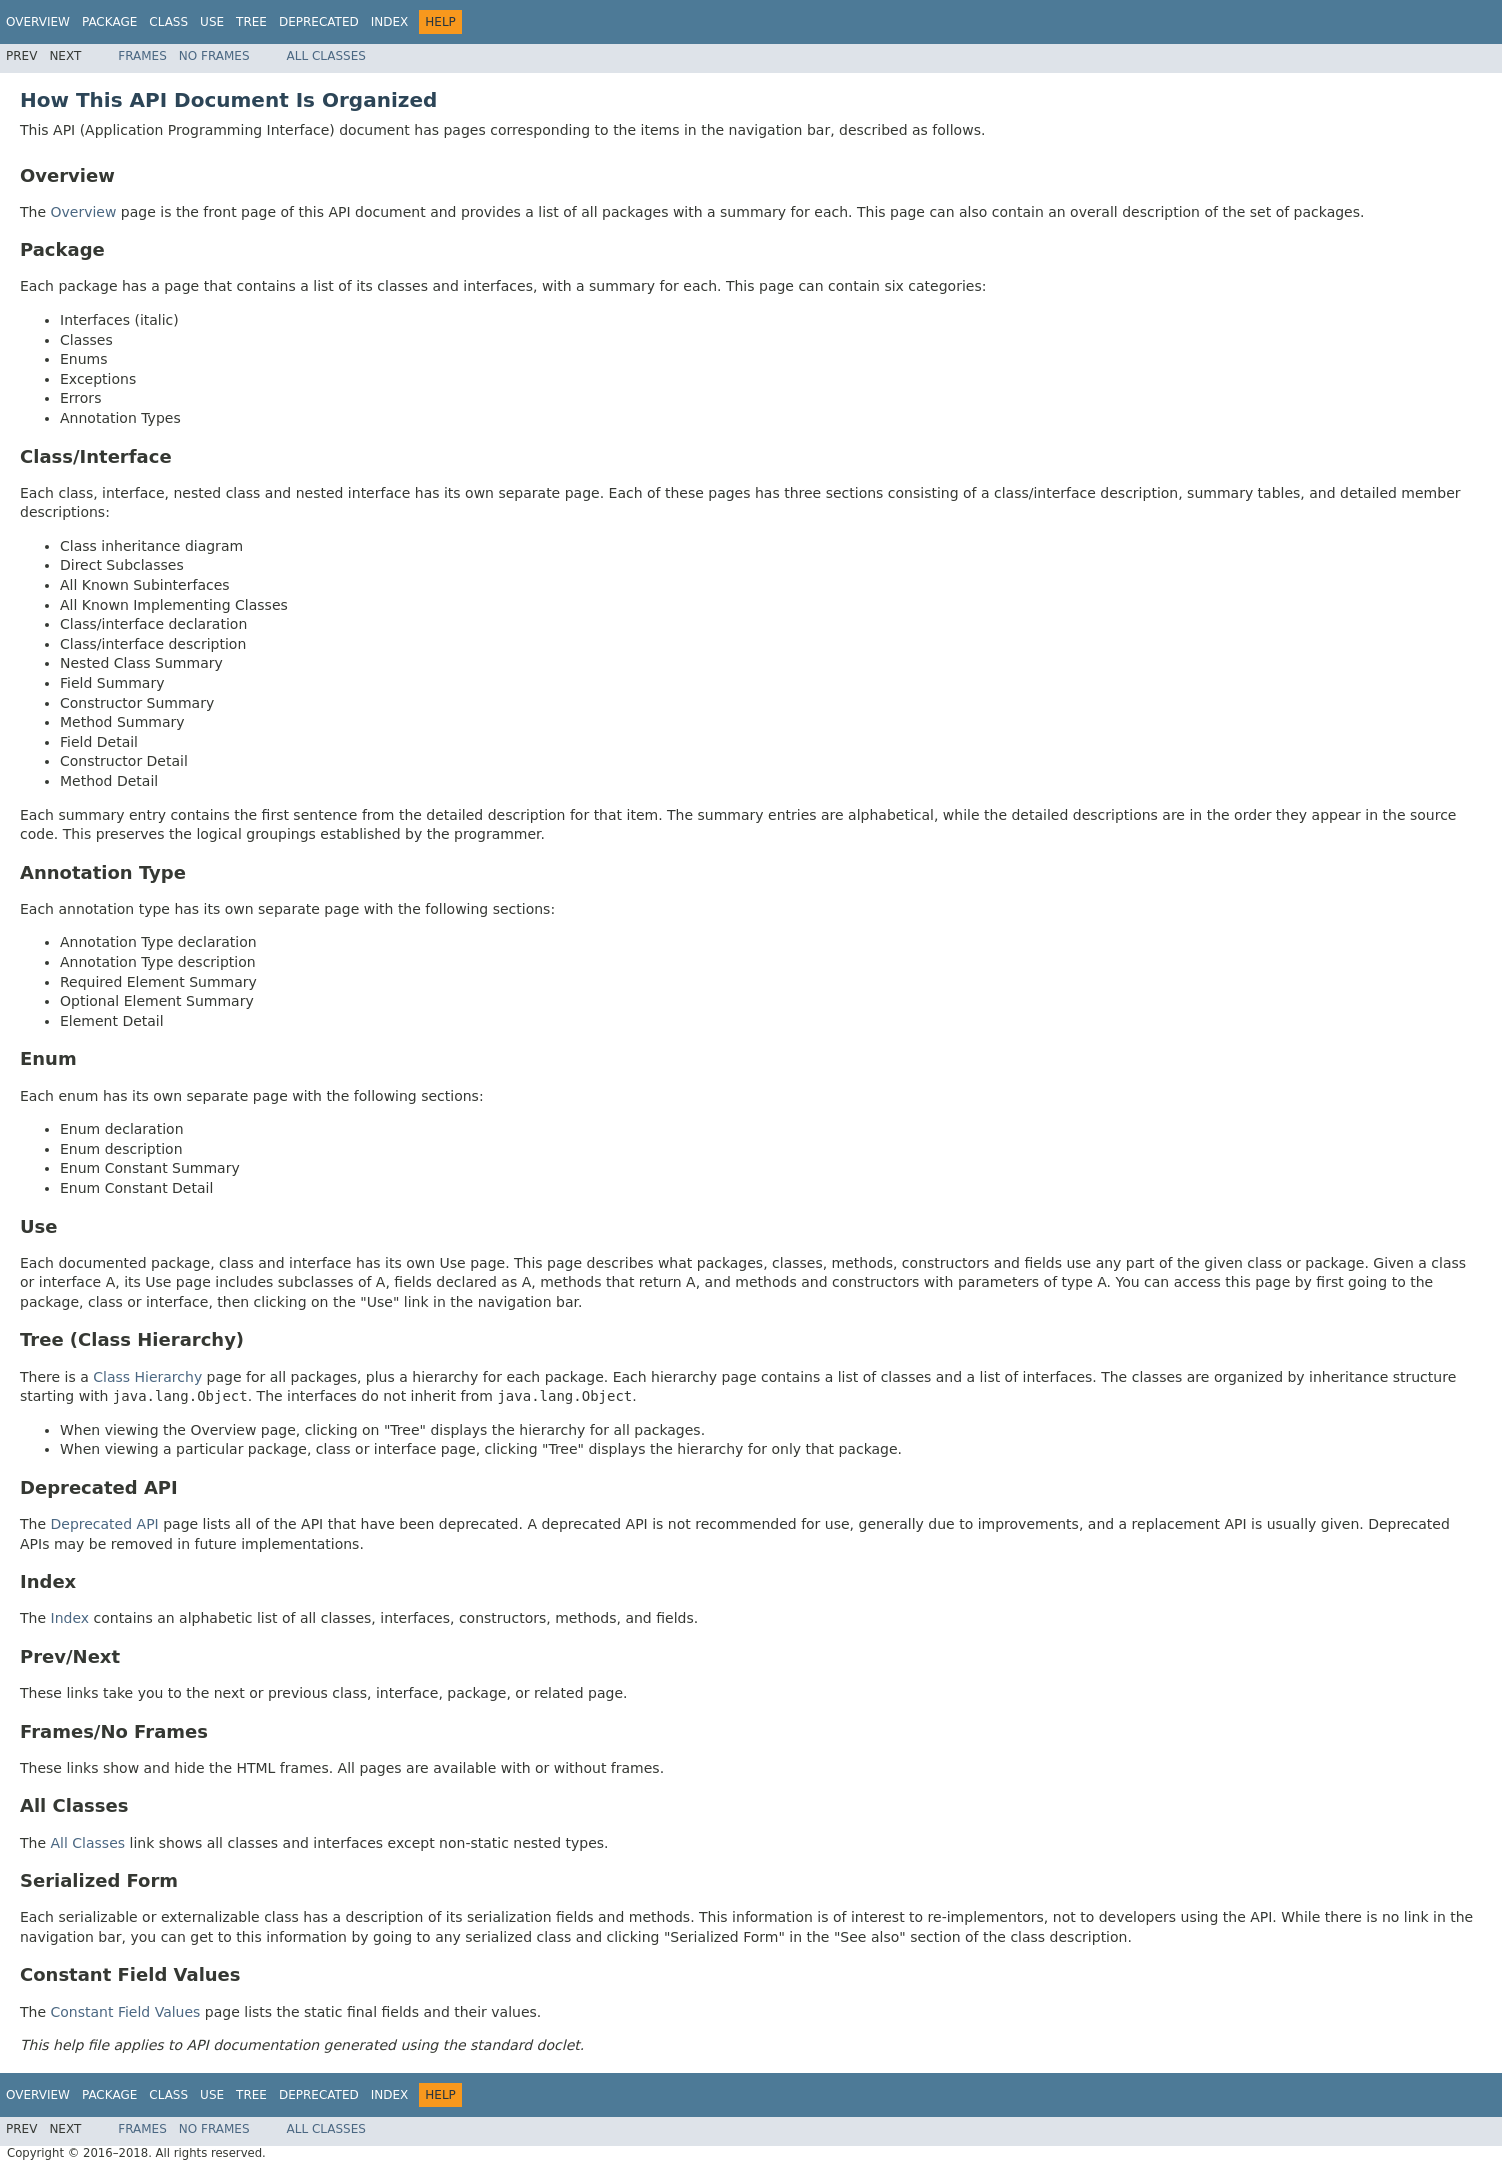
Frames (142, 56)
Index (390, 22)
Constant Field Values (126, 2012)
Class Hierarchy (147, 1377)
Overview (38, 22)
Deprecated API (105, 1524)
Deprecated (319, 22)
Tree (251, 22)
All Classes (326, 56)
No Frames (214, 56)
